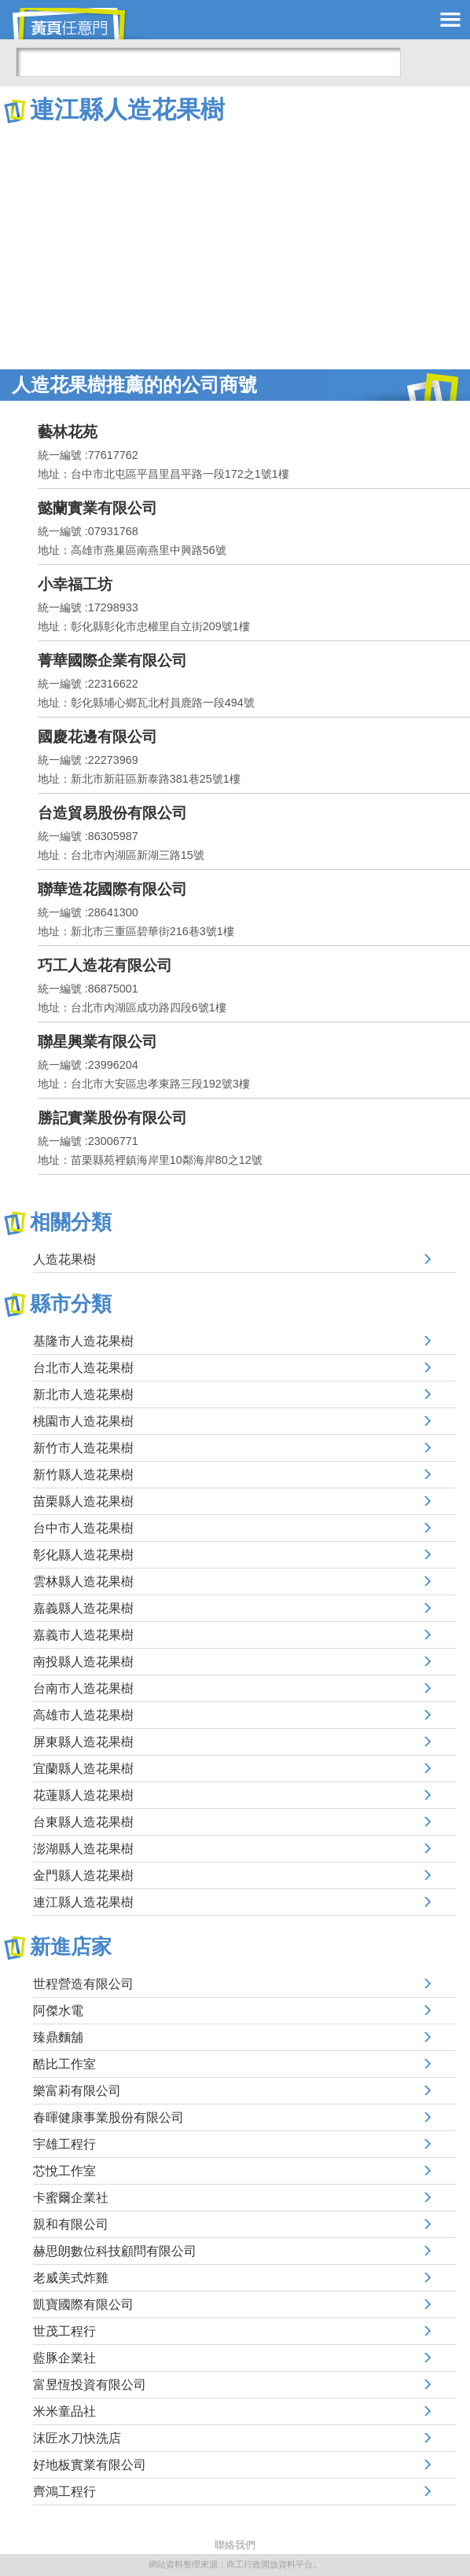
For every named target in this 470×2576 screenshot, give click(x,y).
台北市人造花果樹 (83, 1367)
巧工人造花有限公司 (105, 965)
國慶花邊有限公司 (97, 736)
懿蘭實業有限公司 (97, 508)
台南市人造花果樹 (83, 1688)
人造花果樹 (64, 1259)
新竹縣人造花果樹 (83, 1474)
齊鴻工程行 (64, 2491)
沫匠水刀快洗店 (77, 2438)
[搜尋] (208, 62)
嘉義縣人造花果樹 (83, 1608)
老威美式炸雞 (70, 2277)
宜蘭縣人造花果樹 (83, 1768)
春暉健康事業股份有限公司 (108, 2117)
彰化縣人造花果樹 (83, 1554)
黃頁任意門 (78, 23)
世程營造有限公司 (83, 1984)
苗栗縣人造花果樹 (83, 1501)
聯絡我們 (235, 2545)
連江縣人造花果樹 (83, 1902)
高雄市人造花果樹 (83, 1715)
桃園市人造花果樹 (83, 1421)
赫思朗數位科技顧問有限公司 (114, 2251)
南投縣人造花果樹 (83, 1661)
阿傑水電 (58, 2010)
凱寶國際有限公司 (83, 2304)
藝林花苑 (67, 432)
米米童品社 (64, 2411)
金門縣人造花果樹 (83, 1875)
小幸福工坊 (75, 584)
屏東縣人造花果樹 (83, 1742)
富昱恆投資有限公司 (89, 2384)
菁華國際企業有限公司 (112, 660)
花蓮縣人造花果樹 (83, 1795)
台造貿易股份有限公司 (112, 813)
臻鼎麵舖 (58, 2037)
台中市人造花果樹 (83, 1528)
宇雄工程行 (64, 2144)
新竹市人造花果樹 (83, 1448)
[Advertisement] (235, 244)
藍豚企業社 (64, 2358)
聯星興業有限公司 (97, 1041)
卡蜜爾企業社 (70, 2197)
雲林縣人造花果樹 (83, 1581)
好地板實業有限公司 (89, 2464)
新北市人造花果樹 (83, 1394)
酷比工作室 (64, 2064)
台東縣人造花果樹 (83, 1822)
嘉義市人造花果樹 (83, 1635)
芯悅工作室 (64, 2171)
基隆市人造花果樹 (83, 1341)
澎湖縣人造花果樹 (83, 1848)
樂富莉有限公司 (77, 2090)
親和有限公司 (70, 2224)
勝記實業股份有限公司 (112, 1118)
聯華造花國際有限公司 (112, 889)
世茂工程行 (64, 2331)
